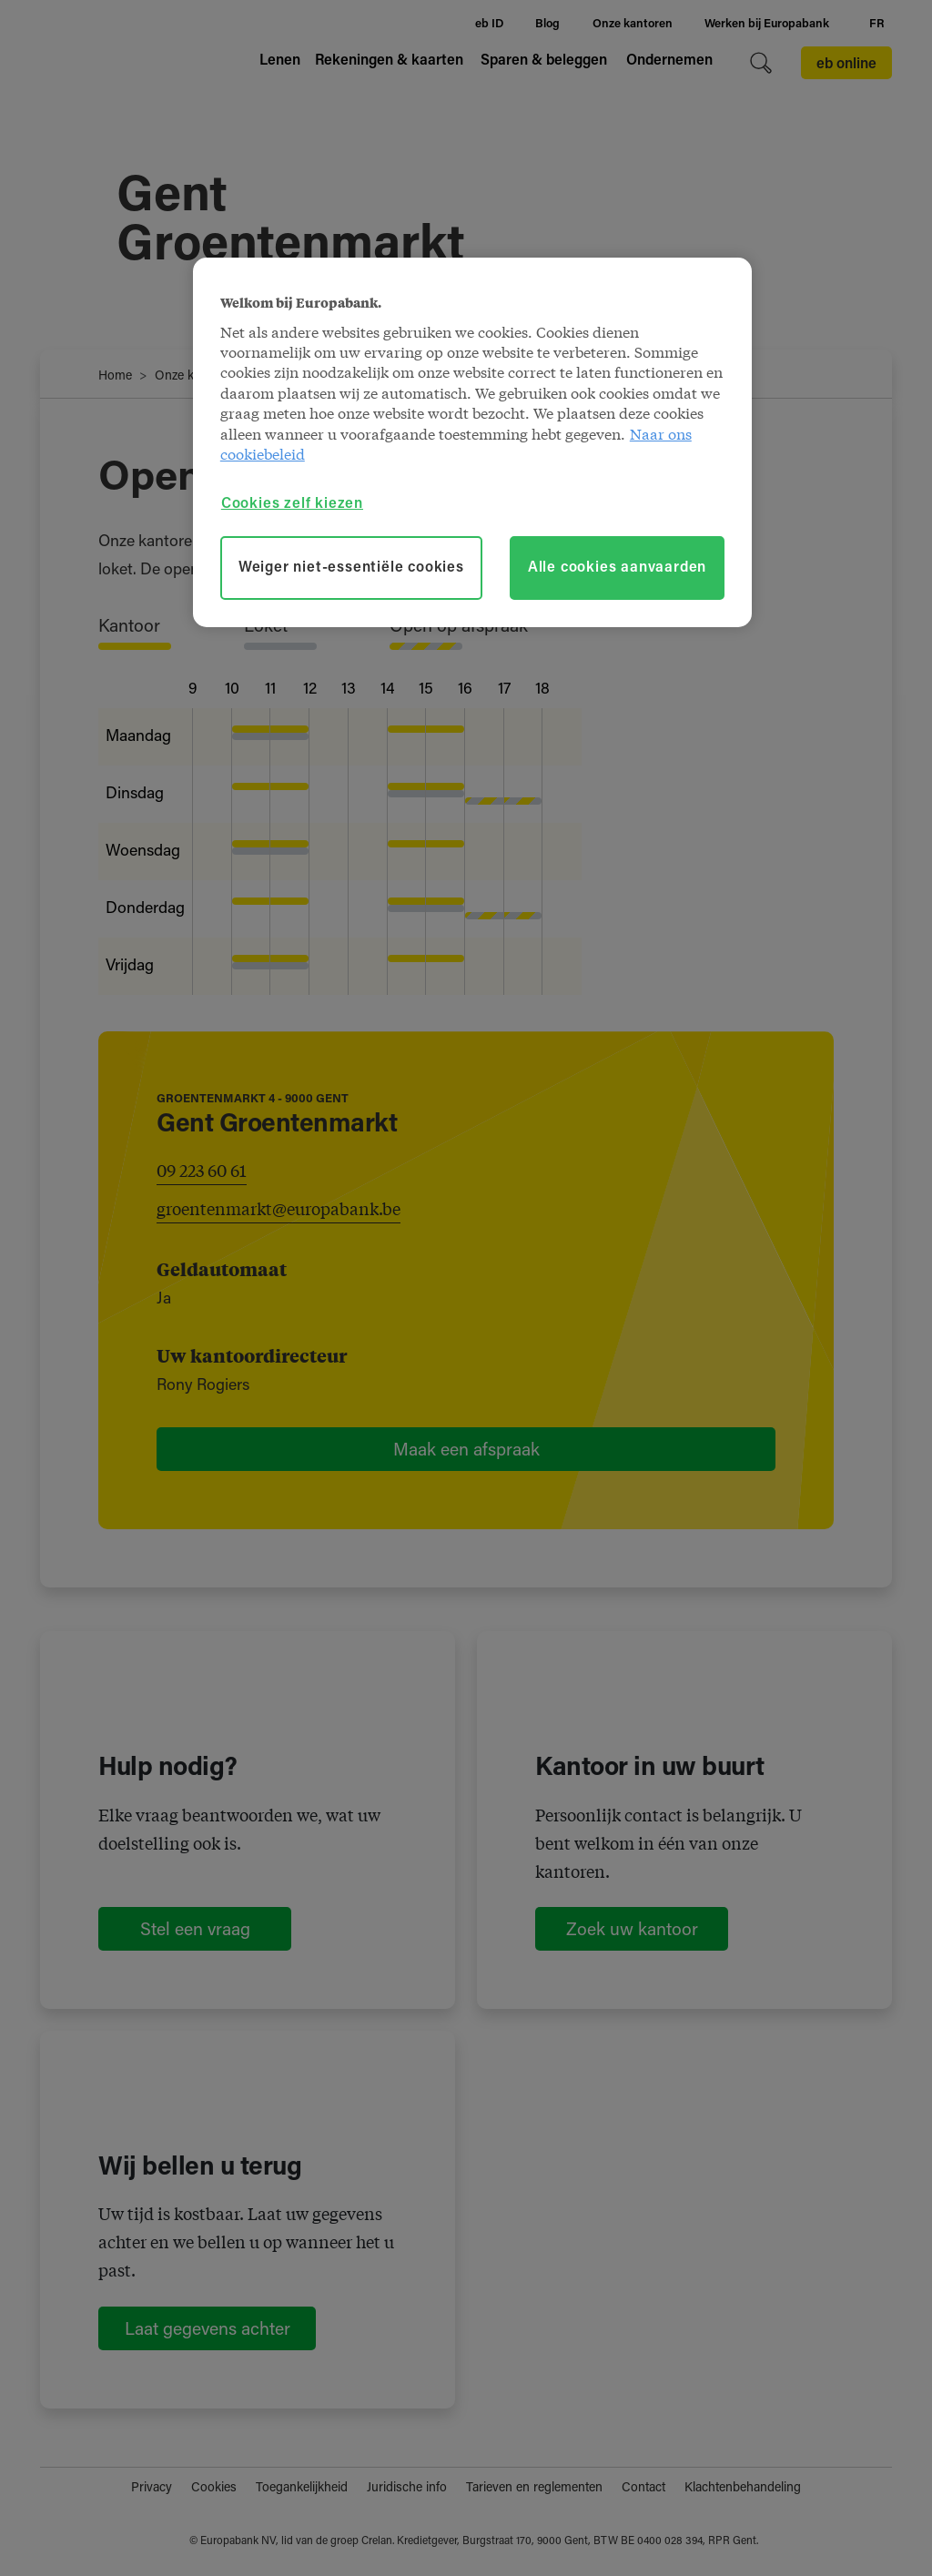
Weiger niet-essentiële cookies (351, 568)
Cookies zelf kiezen (292, 504)
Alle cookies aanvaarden (617, 568)
